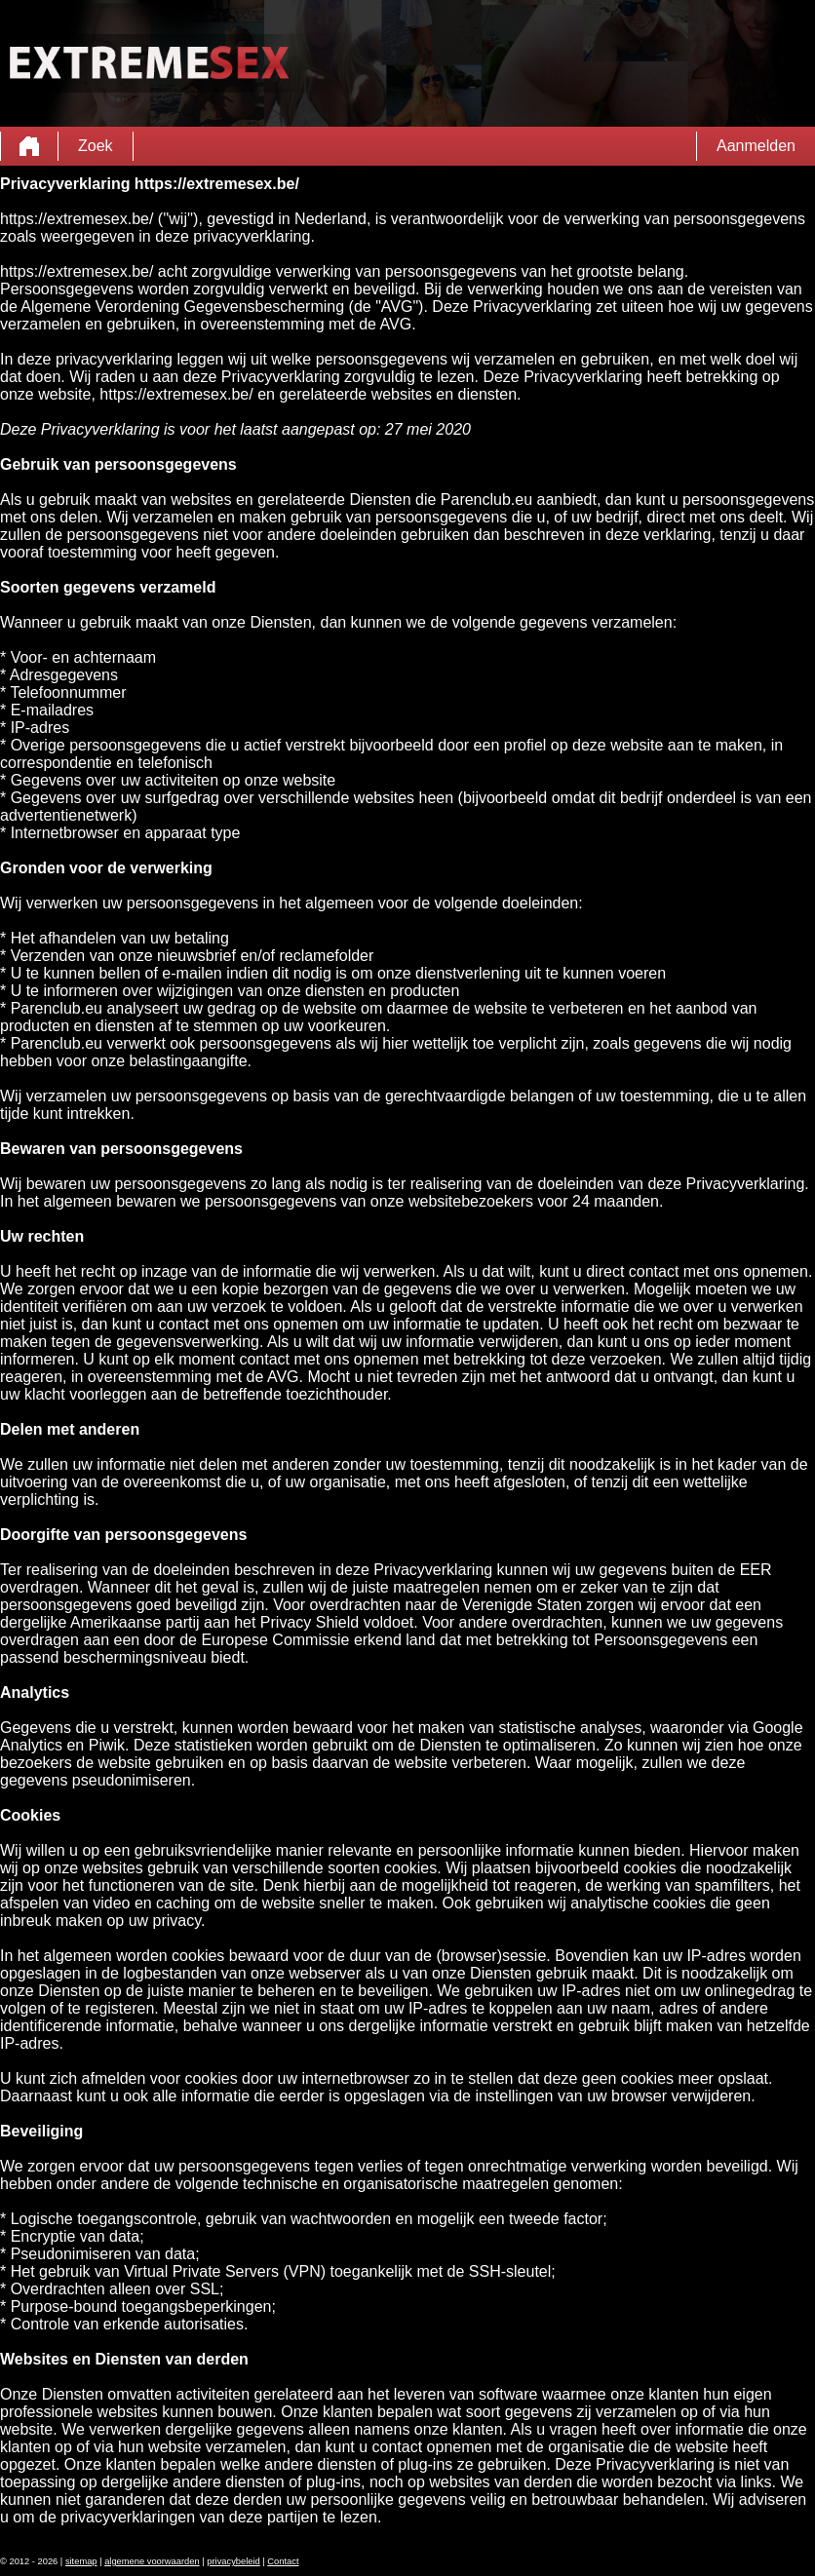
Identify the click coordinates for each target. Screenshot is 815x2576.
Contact (282, 2561)
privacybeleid (233, 2561)
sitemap (81, 2561)
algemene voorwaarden (152, 2561)
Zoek (95, 145)
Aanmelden (756, 145)
